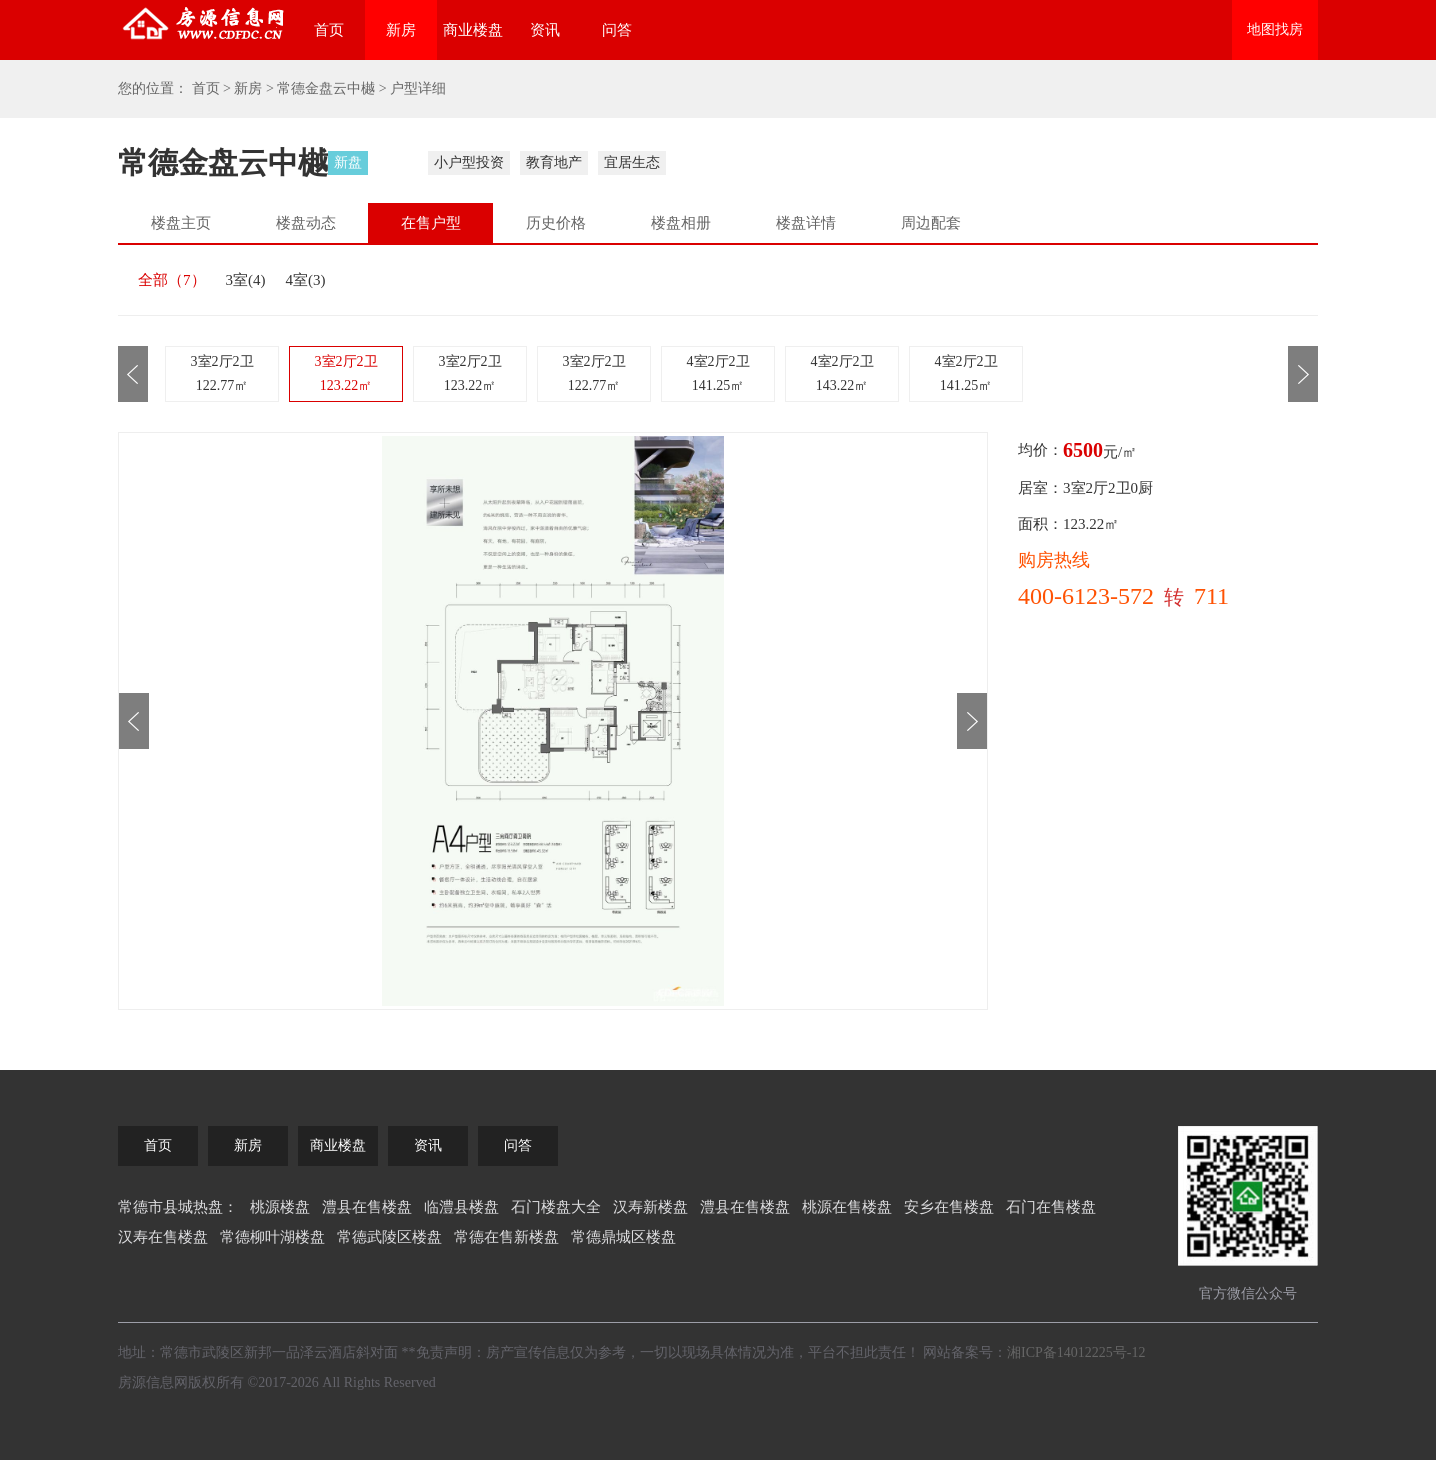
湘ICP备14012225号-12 (1076, 1352)
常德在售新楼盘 (506, 1237)
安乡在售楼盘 (949, 1207)
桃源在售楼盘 (847, 1207)
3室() (246, 280)
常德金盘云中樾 (326, 88)
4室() (306, 280)
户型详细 (418, 88)
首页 (329, 30)
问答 (617, 30)
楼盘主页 (181, 223)
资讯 (545, 30)
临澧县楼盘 (461, 1207)
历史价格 (556, 223)
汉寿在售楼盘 (163, 1237)
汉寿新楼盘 (650, 1207)
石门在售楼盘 (1051, 1207)
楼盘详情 (806, 223)
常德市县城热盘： (178, 1207)
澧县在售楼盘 (367, 1207)
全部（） (172, 280)
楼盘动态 (306, 223)
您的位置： (153, 88)
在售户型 (431, 223)
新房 (401, 30)
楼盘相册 (681, 223)
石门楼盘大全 (556, 1207)
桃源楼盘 (280, 1207)
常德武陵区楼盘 (389, 1237)
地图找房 (1275, 29)
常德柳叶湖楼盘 (272, 1237)
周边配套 (931, 223)
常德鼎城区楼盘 (623, 1237)
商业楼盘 (473, 30)
